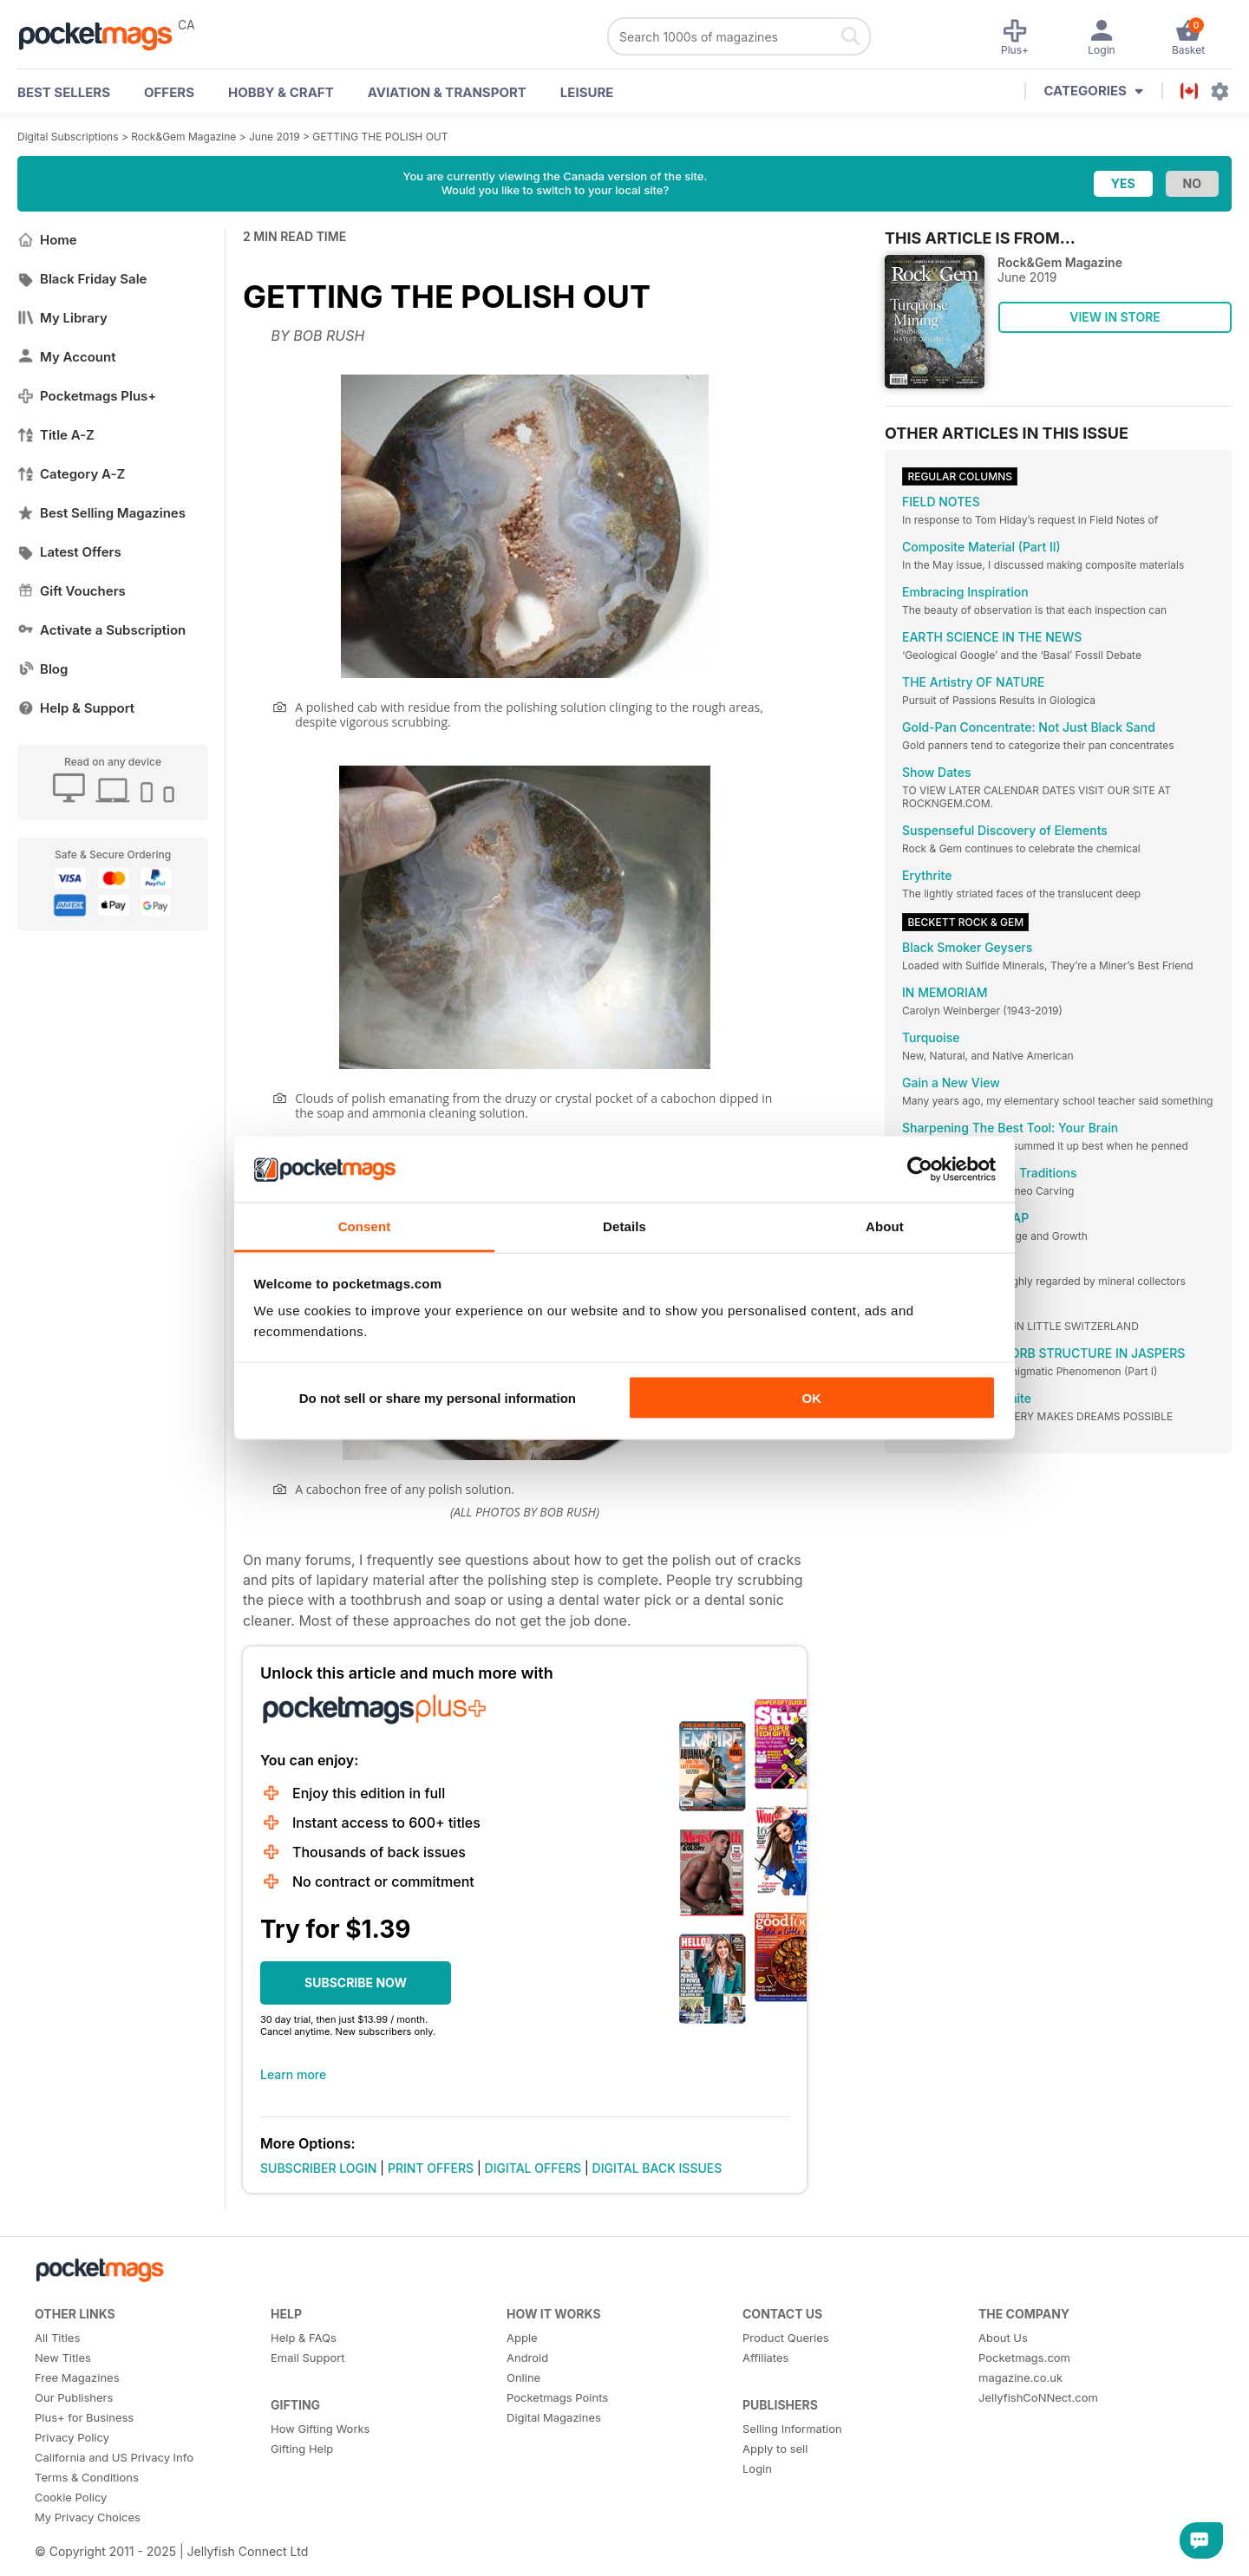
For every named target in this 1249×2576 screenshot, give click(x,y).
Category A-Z (71, 474)
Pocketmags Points (557, 2397)
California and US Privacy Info (114, 2457)
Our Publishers (74, 2397)
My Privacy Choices (88, 2517)
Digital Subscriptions (68, 136)
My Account (66, 357)
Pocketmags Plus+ (86, 396)
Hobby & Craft (281, 92)
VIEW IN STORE (1115, 317)
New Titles (63, 2357)
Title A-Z (56, 435)
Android (527, 2357)
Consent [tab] (364, 1226)
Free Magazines (77, 2377)
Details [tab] (624, 1226)
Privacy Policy (72, 2437)
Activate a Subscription (101, 630)
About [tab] (885, 1226)
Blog (42, 669)
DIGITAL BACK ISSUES (657, 2168)
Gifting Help (302, 2448)
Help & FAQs (304, 2337)
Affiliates (765, 2357)
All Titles (57, 2337)
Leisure (587, 92)
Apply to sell (775, 2448)
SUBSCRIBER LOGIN (318, 2168)
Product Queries (785, 2337)
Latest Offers (69, 552)
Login (757, 2468)
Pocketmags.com (1024, 2357)
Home (47, 240)
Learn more (293, 2074)
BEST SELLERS (63, 92)
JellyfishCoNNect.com (1038, 2397)
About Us (1003, 2337)
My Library (62, 318)
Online (523, 2377)
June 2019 (274, 136)
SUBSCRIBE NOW (355, 1982)
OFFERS (169, 92)
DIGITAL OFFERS (533, 2168)
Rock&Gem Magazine (183, 136)
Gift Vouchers (71, 591)
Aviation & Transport (447, 92)
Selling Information (792, 2429)
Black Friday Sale (82, 279)
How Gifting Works (320, 2429)
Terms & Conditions (87, 2477)
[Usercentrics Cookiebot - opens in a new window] (920, 1169)
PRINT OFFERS (431, 2168)
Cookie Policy (71, 2497)
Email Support (308, 2357)
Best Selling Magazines (101, 513)
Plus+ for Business (84, 2417)
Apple (522, 2337)
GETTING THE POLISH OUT (380, 136)
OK (811, 1397)
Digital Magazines (554, 2417)
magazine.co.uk (1020, 2377)
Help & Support (75, 708)
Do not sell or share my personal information (437, 1397)
